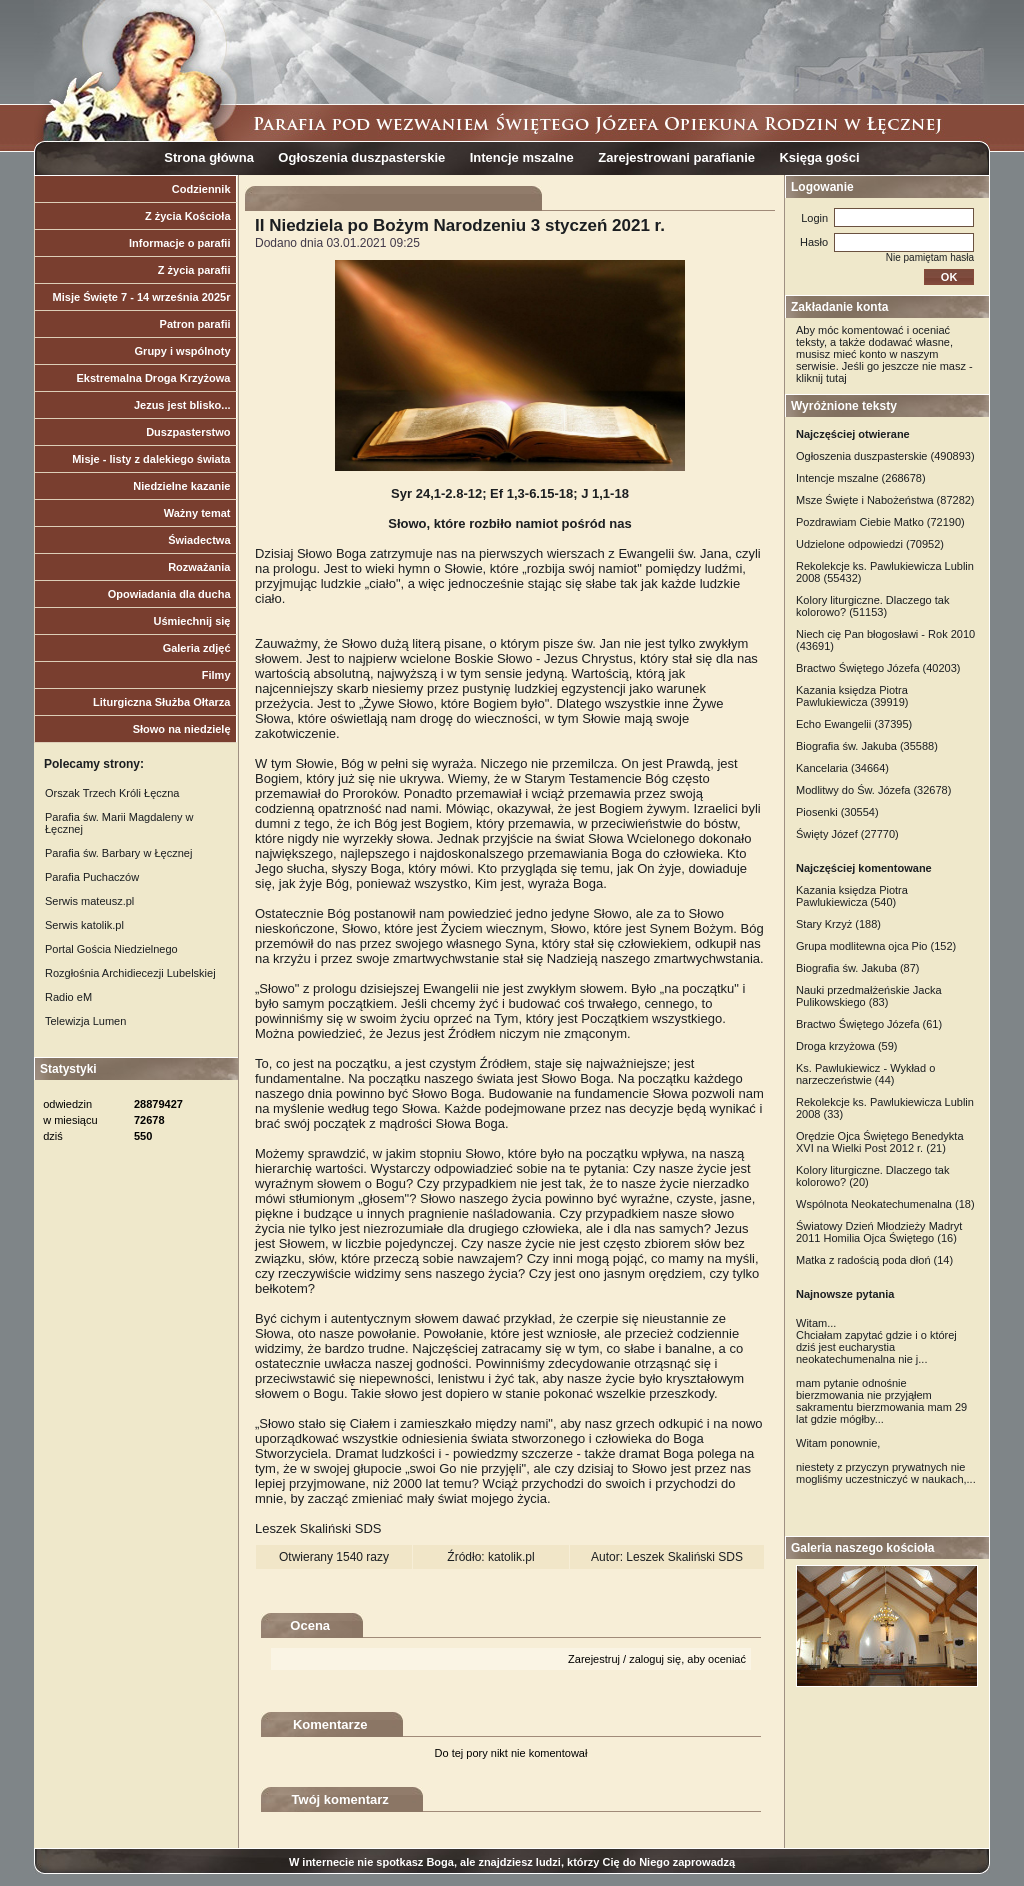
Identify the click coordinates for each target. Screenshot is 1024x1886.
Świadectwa (199, 540)
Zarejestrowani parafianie (676, 157)
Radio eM (68, 997)
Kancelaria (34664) (842, 768)
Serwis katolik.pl (84, 925)
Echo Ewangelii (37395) (854, 724)
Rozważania (199, 567)
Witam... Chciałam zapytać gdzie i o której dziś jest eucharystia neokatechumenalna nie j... (876, 1341)
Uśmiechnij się (191, 621)
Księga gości (819, 157)
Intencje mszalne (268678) (861, 478)
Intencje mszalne (522, 157)
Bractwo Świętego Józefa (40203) (878, 668)
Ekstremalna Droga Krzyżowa (153, 378)
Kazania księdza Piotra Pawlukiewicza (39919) (852, 696)
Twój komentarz (340, 1799)
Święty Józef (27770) (847, 834)
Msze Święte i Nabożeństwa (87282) (885, 500)
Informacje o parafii (179, 243)
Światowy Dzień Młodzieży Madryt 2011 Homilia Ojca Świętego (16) (879, 1232)
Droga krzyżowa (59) (846, 1046)
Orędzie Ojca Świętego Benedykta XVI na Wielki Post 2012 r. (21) (880, 1142)
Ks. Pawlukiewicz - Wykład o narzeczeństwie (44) (865, 1074)
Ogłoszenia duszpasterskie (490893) (885, 456)
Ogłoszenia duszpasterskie (361, 157)
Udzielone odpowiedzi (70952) (870, 544)
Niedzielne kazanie (181, 486)
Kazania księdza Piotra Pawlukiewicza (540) (852, 896)
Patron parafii (195, 324)
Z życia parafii (194, 270)
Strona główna (209, 157)
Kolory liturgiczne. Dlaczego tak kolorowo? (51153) (872, 606)
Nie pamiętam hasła (930, 257)
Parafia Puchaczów (92, 877)
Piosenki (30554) (837, 812)
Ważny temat (197, 513)
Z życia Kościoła (188, 216)
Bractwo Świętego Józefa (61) (869, 1024)
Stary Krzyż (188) (838, 924)
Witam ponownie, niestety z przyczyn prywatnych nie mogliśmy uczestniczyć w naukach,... (886, 1461)
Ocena (310, 1625)
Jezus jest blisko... (182, 405)
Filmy (216, 675)
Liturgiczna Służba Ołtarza (162, 702)
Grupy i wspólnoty (183, 351)
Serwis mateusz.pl (89, 901)
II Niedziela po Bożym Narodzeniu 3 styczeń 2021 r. (460, 225)
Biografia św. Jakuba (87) (858, 968)
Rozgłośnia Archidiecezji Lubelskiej (130, 973)
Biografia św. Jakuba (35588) (867, 746)
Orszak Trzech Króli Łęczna (112, 793)
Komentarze (330, 1724)
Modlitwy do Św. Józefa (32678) (873, 790)
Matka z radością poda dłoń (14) (874, 1260)
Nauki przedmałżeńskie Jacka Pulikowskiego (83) (869, 996)
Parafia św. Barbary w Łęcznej (118, 853)
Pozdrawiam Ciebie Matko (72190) (880, 522)
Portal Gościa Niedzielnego (111, 949)
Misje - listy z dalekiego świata (151, 459)
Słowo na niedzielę (182, 729)
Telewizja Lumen (85, 1021)
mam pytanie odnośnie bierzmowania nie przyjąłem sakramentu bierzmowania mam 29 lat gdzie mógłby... (881, 1401)
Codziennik (201, 189)
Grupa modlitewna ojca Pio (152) (876, 946)
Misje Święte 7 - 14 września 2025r (142, 297)
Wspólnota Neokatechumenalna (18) (885, 1204)
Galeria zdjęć (197, 648)
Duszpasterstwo (188, 432)
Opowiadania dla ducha (169, 594)
